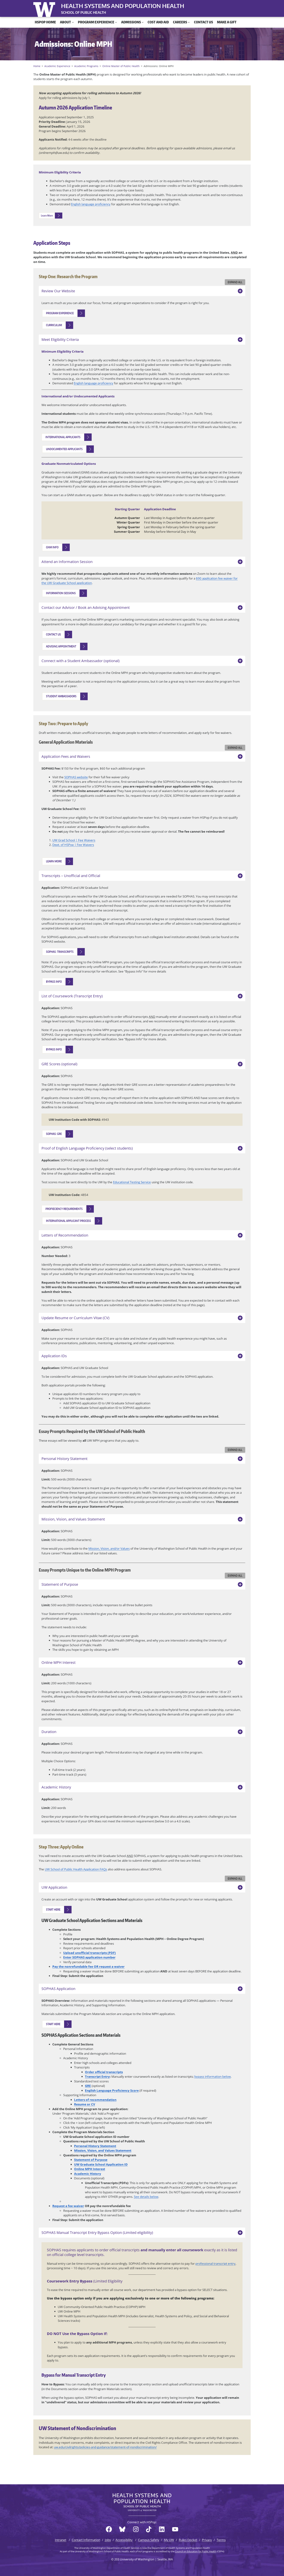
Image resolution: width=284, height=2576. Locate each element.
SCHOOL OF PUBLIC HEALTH (83, 12)
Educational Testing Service (132, 1182)
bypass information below (212, 2076)
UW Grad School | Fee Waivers (73, 840)
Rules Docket (188, 2540)
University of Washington (45, 9)
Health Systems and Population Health (122, 5)
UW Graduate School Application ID (101, 2164)
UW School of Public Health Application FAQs (76, 1869)
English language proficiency (90, 204)
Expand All (235, 282)
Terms (221, 2540)
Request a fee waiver (68, 2206)
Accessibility (124, 2540)
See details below (146, 2197)
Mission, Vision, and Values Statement (102, 2150)
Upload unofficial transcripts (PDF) (89, 1953)
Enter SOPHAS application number (89, 1957)
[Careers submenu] (189, 22)
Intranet (60, 2540)
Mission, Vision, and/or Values (109, 1548)
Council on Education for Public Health (195, 2551)
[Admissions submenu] (143, 22)
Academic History (87, 2174)
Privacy (207, 2540)
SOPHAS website (76, 777)
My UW (169, 2540)
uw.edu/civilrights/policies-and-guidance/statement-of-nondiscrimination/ (105, 2447)
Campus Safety (148, 2540)
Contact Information (86, 2540)
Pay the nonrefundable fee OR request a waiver (88, 1966)
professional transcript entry (215, 2263)
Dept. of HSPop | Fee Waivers (73, 845)
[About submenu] (73, 22)
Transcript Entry (97, 2076)
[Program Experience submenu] (116, 22)
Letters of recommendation (95, 2100)
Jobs (108, 2540)
